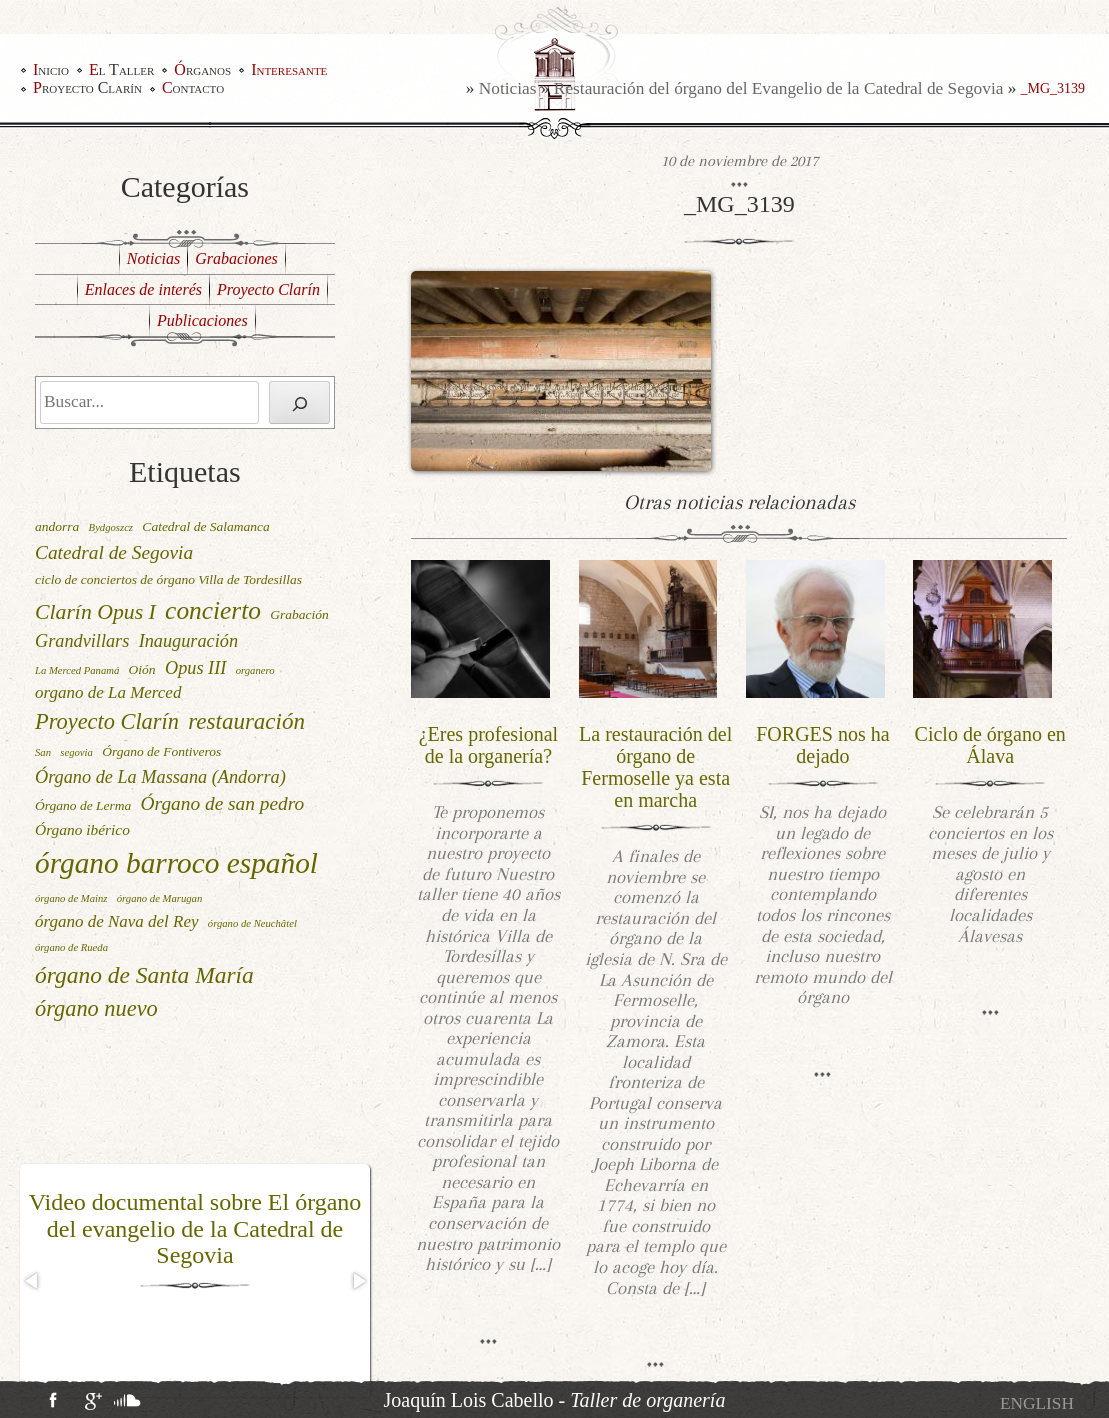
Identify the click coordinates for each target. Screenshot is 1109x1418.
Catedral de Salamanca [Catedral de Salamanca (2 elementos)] (206, 526)
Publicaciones (202, 320)
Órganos (202, 70)
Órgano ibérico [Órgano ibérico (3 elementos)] (82, 829)
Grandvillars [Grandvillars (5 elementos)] (82, 641)
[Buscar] (299, 402)
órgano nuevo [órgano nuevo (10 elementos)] (96, 1008)
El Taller (121, 70)
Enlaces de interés (143, 289)
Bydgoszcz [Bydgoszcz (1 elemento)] (111, 527)
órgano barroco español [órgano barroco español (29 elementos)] (176, 863)
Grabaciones (236, 258)
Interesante (289, 70)
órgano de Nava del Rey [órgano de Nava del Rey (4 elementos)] (117, 921)
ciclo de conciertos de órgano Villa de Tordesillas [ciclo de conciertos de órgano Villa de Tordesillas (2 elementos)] (168, 579)
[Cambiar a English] (1037, 1403)
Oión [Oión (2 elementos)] (142, 669)
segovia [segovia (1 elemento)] (76, 752)
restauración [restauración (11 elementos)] (246, 721)
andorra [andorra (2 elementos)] (57, 526)
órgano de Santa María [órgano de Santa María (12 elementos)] (144, 975)
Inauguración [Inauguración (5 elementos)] (188, 641)
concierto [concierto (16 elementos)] (213, 610)
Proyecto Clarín (87, 88)
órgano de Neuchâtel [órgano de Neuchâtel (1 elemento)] (252, 923)
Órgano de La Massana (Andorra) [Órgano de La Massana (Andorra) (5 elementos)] (160, 777)
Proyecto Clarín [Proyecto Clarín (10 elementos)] (107, 721)
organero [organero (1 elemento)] (255, 670)
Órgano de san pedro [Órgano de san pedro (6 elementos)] (223, 803)
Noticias (508, 88)
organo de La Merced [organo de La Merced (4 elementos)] (108, 692)
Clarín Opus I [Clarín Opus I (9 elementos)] (95, 612)
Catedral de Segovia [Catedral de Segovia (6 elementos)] (114, 552)
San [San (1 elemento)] (43, 752)
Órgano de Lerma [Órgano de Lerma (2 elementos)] (83, 805)
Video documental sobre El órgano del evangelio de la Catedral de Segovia (195, 1228)
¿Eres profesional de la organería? (488, 745)
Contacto (193, 88)
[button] (33, 1281)
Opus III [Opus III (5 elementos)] (195, 668)
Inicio (51, 70)
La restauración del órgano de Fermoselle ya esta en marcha (655, 767)
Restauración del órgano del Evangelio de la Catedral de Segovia (779, 88)
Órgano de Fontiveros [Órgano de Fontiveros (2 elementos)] (161, 751)
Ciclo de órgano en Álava (990, 745)
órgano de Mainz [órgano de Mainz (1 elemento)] (71, 898)
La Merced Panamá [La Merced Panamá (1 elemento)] (77, 670)
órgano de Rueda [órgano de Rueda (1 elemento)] (71, 947)
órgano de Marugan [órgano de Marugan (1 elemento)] (159, 898)
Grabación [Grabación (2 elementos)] (299, 614)
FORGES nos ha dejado (822, 745)
